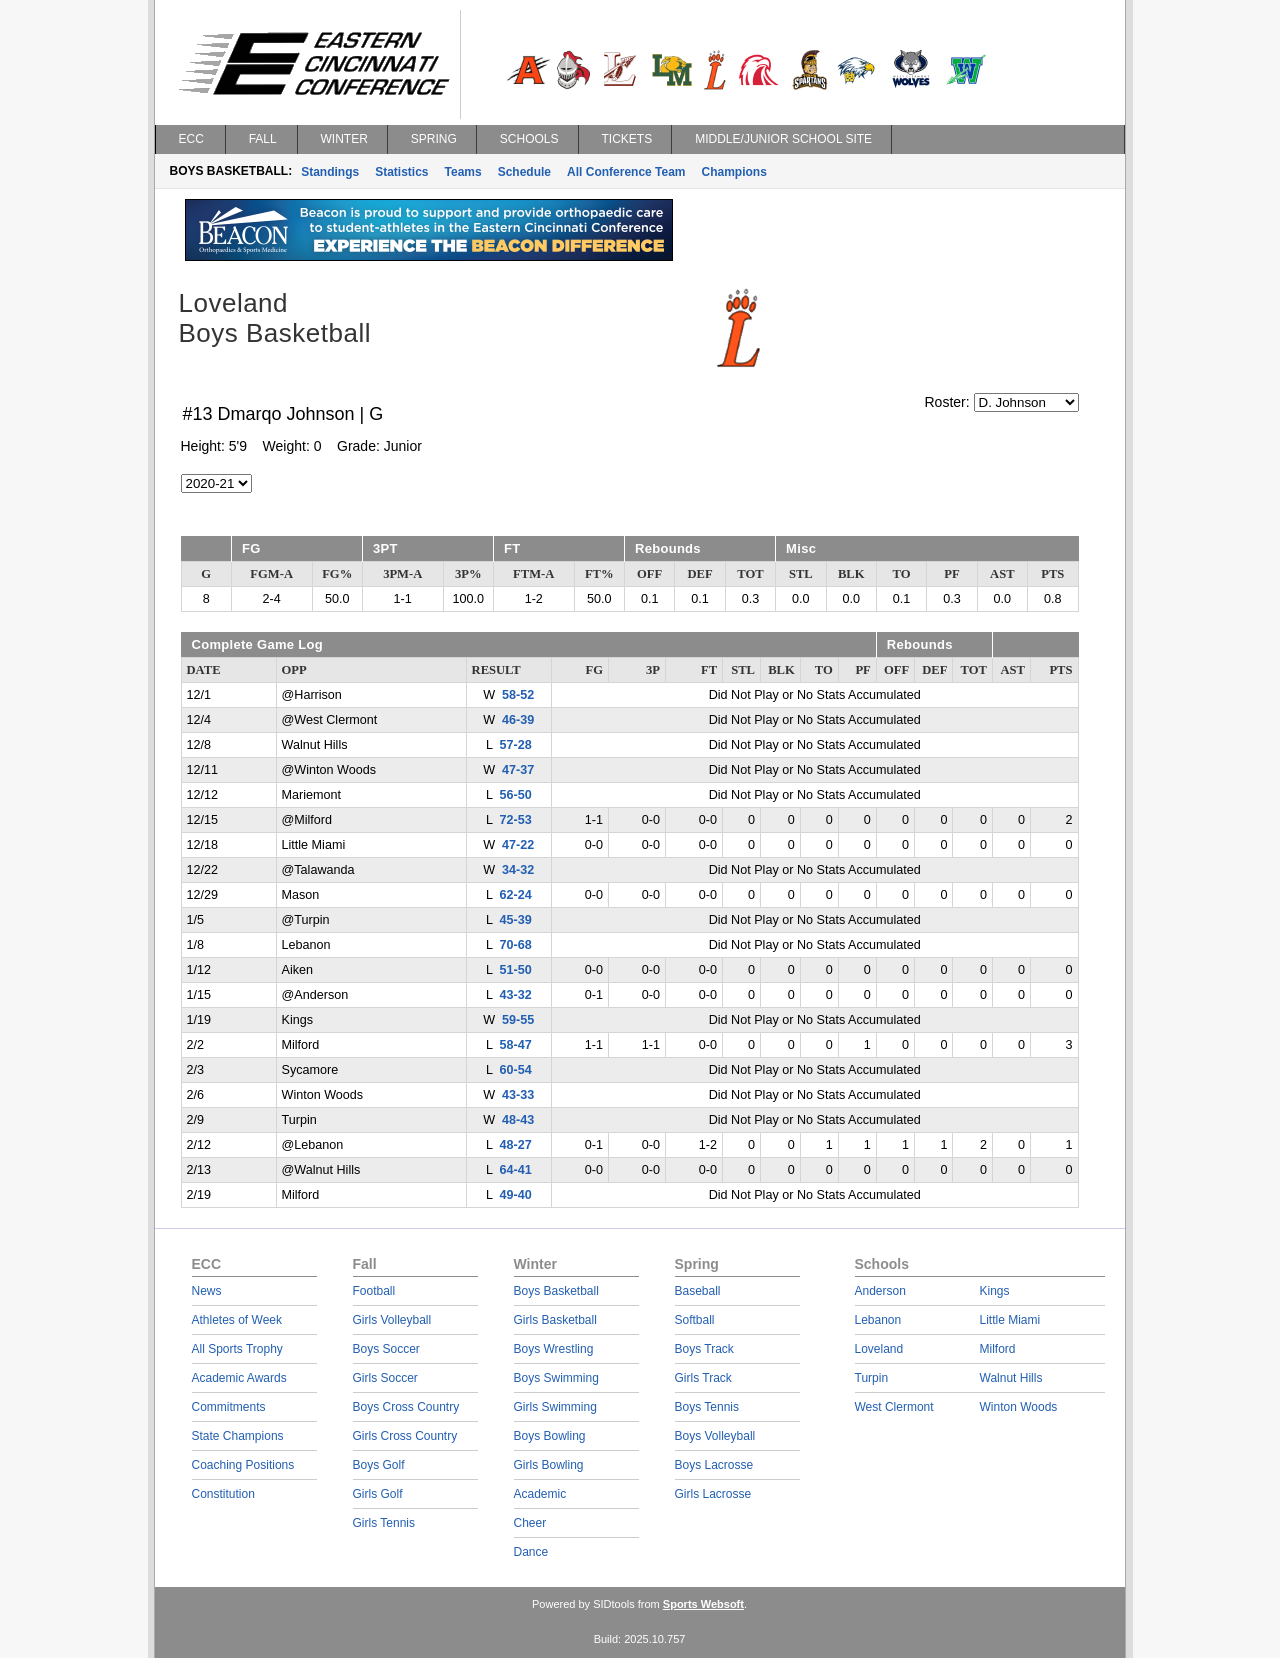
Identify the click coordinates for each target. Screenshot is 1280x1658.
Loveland (879, 1349)
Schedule (524, 172)
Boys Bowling (550, 1436)
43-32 (515, 995)
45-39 (515, 920)
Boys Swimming (556, 1378)
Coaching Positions (243, 1465)
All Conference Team (626, 172)
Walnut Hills (1011, 1378)
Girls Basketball (555, 1320)
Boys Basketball (556, 1291)
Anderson (880, 1291)
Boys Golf (379, 1465)
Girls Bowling (549, 1465)
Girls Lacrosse (713, 1494)
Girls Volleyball (392, 1320)
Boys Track (704, 1349)
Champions (734, 172)
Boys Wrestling (554, 1349)
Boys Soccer (386, 1349)
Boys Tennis (707, 1407)
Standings (330, 172)
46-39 (518, 720)
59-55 (518, 1020)
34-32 (518, 870)
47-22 (518, 845)
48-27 (515, 1145)
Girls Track (703, 1378)
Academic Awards (239, 1378)
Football (374, 1291)
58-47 (515, 1045)
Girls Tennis (384, 1523)
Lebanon (878, 1320)
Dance (531, 1552)
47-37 (518, 770)
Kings (995, 1291)
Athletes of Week (237, 1320)
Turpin (872, 1378)
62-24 (515, 895)
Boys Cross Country (406, 1407)
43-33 (518, 1095)
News (207, 1291)
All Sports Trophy (237, 1349)
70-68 (515, 945)
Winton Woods (1019, 1407)
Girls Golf (378, 1494)
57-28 (515, 745)
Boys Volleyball (715, 1436)
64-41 (515, 1170)
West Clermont (894, 1407)
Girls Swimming (555, 1407)
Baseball (698, 1291)
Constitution (223, 1494)
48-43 (518, 1120)
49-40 (515, 1195)
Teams (463, 172)
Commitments (229, 1407)
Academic (540, 1494)
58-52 (518, 695)
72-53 (515, 820)
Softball (695, 1320)
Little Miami (1010, 1320)
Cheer (530, 1523)
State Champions (238, 1436)
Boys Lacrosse (714, 1465)
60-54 (515, 1070)
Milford (998, 1349)
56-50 (515, 795)
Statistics (401, 172)
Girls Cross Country (405, 1436)
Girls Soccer (385, 1378)
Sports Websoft (703, 1604)
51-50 (515, 970)
